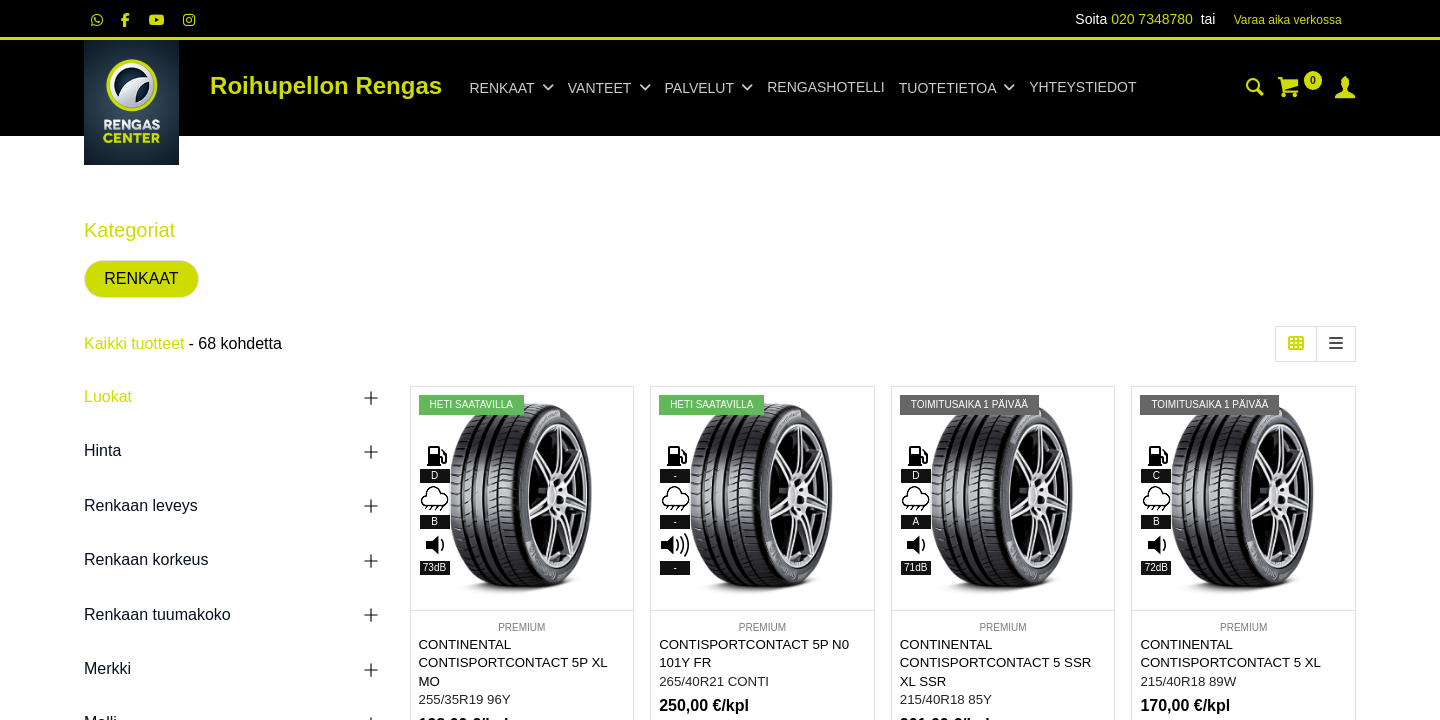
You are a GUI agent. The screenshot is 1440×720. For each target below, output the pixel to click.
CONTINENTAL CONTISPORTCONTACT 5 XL (1230, 654)
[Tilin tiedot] (1345, 90)
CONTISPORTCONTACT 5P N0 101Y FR (754, 654)
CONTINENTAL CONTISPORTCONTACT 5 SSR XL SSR (996, 663)
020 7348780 (1152, 19)
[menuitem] (825, 88)
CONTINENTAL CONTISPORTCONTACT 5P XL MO (513, 663)
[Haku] (1255, 90)
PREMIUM (521, 627)
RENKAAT (141, 278)
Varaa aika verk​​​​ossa (1288, 20)
